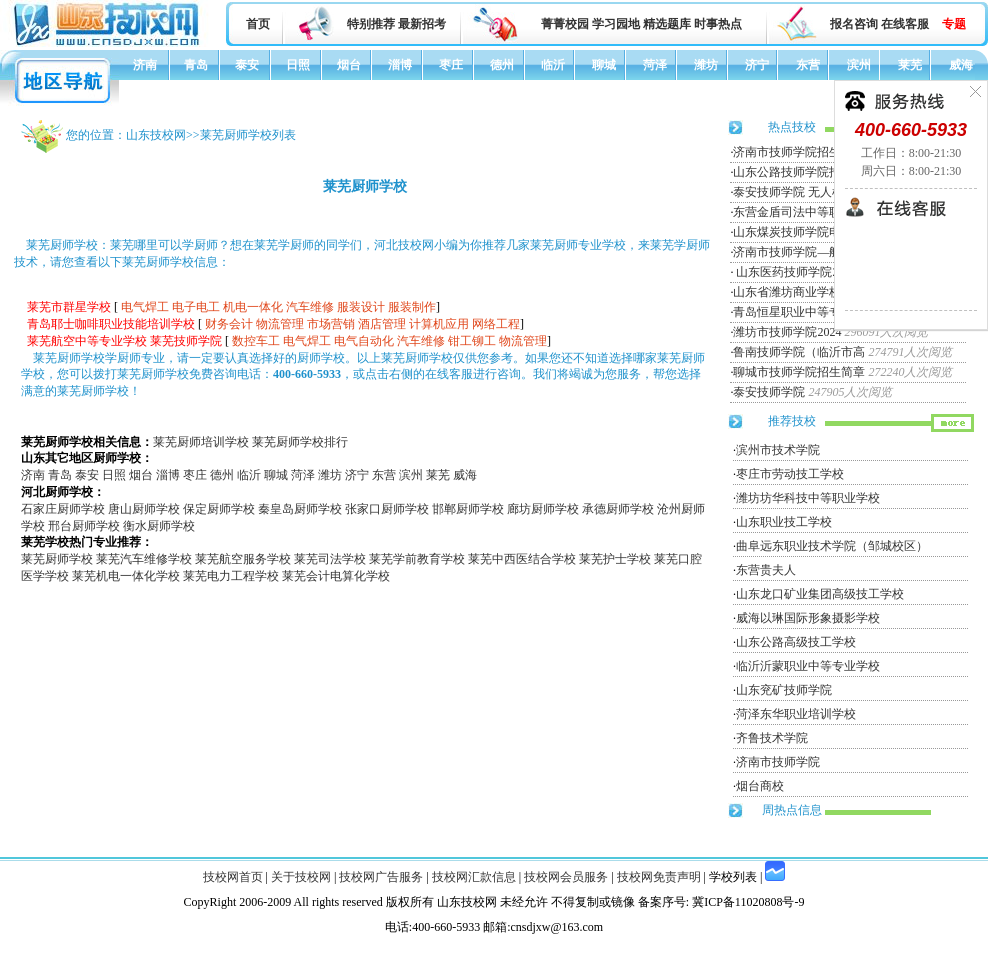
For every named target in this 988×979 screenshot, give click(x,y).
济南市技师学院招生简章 (799, 152)
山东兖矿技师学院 (784, 690)
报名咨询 (854, 24)
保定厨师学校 (219, 509)
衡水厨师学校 (159, 526)
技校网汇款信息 (474, 877)
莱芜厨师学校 (57, 559)
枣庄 (451, 65)
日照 (298, 65)
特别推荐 (371, 24)
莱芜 (910, 65)
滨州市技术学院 (778, 450)
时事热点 (718, 24)
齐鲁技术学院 (772, 738)
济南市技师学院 (778, 762)
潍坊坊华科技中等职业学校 (808, 498)
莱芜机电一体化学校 (126, 576)
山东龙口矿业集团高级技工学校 (820, 594)
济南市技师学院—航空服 (799, 252)
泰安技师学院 (769, 392)
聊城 (604, 65)
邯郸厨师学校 (468, 509)
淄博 (400, 65)
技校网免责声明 (659, 877)
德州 (502, 65)
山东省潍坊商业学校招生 (799, 292)
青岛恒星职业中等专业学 (799, 312)
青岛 (196, 65)
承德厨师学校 (618, 509)
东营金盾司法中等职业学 (799, 212)
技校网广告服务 (381, 877)
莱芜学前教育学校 (417, 559)
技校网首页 (233, 877)
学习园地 (616, 24)
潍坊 (706, 65)
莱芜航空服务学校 (243, 559)
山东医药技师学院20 (788, 272)
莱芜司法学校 (330, 559)
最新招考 (422, 24)
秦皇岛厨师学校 (300, 509)
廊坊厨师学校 (543, 509)
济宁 (757, 65)
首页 (258, 24)
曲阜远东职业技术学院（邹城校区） (832, 546)
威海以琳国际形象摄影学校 (808, 618)
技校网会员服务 (566, 877)
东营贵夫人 (766, 570)
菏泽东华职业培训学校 (796, 714)
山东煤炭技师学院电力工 (799, 232)
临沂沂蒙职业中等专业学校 (808, 666)
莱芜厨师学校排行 (300, 442)
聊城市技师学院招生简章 (799, 372)
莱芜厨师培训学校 (201, 442)
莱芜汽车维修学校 (144, 559)
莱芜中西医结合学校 (522, 559)
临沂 (553, 65)
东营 (808, 65)
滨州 (859, 65)
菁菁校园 (565, 24)
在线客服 (905, 24)
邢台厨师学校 (84, 526)
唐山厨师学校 (144, 509)
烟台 (349, 65)
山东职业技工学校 (784, 522)
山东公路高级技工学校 (796, 642)
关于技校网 (301, 877)
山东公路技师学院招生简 (799, 172)
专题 (954, 24)
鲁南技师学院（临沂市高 (799, 352)
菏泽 (655, 65)
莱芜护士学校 (615, 559)
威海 (961, 65)
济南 (145, 65)
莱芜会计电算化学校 (336, 576)
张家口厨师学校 (387, 509)
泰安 (247, 65)
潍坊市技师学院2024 (787, 332)
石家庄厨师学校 (63, 509)
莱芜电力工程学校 (231, 576)
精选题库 (667, 24)
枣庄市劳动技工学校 (790, 474)
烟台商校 (760, 786)
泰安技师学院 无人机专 (794, 192)
